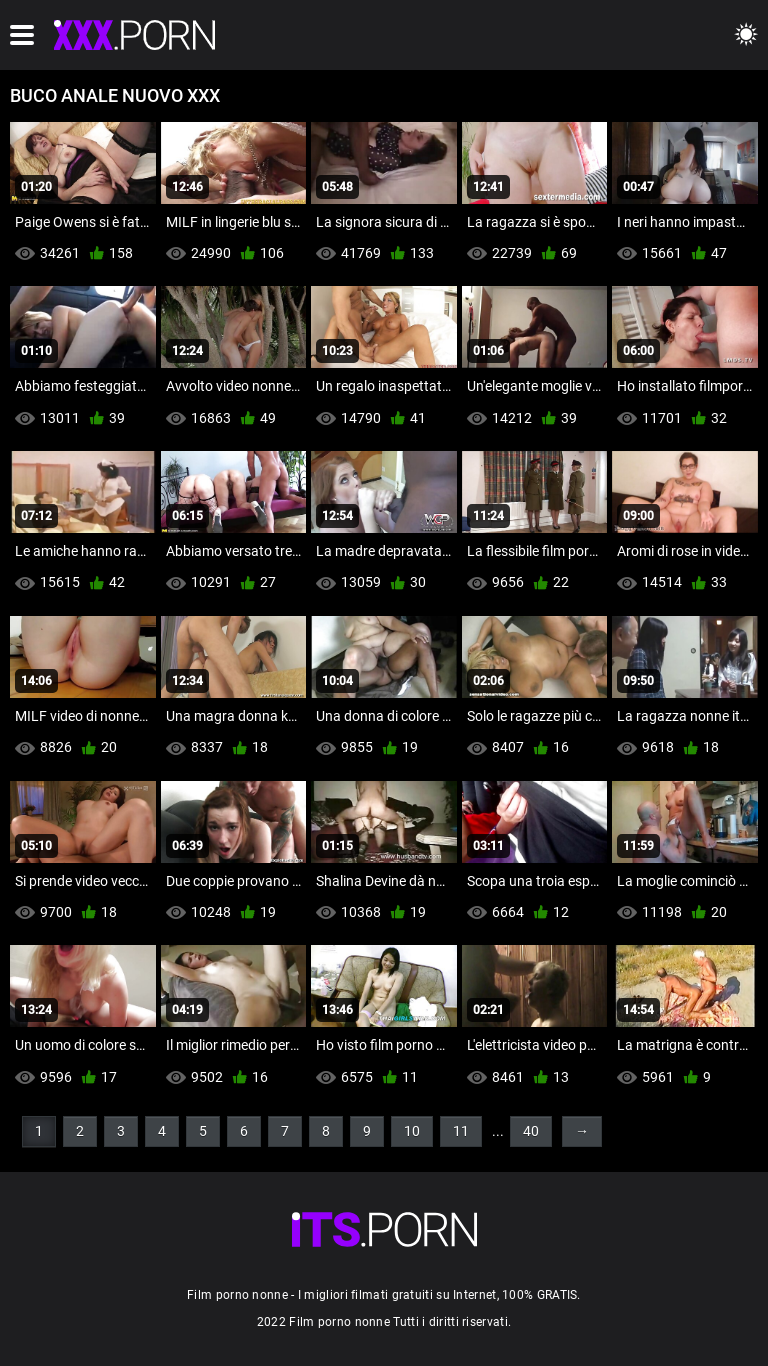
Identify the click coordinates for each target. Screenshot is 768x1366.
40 (531, 1131)
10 (412, 1131)
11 (461, 1131)
